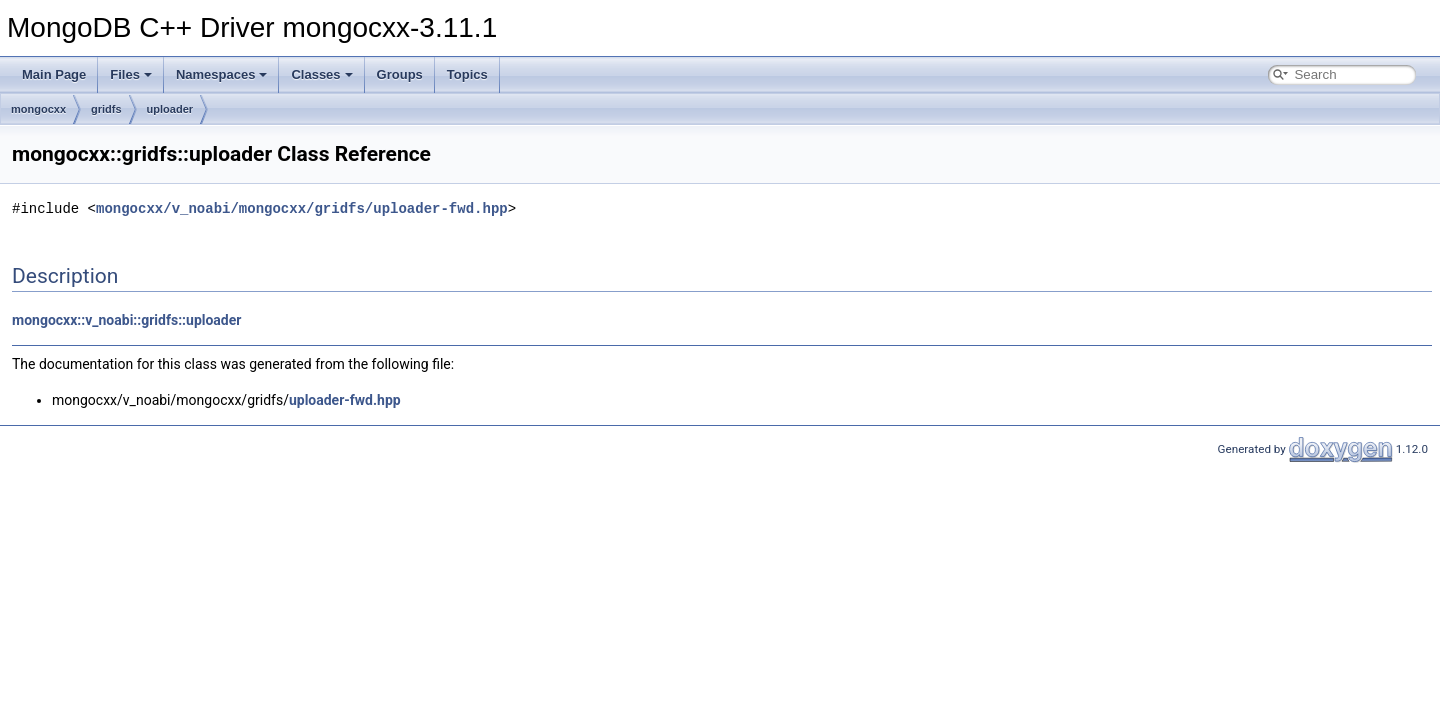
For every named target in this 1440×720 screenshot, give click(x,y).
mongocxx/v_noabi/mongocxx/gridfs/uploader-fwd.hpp (302, 208)
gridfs (106, 109)
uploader (170, 109)
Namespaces (222, 74)
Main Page (54, 74)
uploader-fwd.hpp (345, 400)
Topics (467, 74)
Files (131, 74)
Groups (400, 74)
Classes (321, 74)
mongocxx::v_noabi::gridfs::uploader (126, 320)
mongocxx (38, 109)
